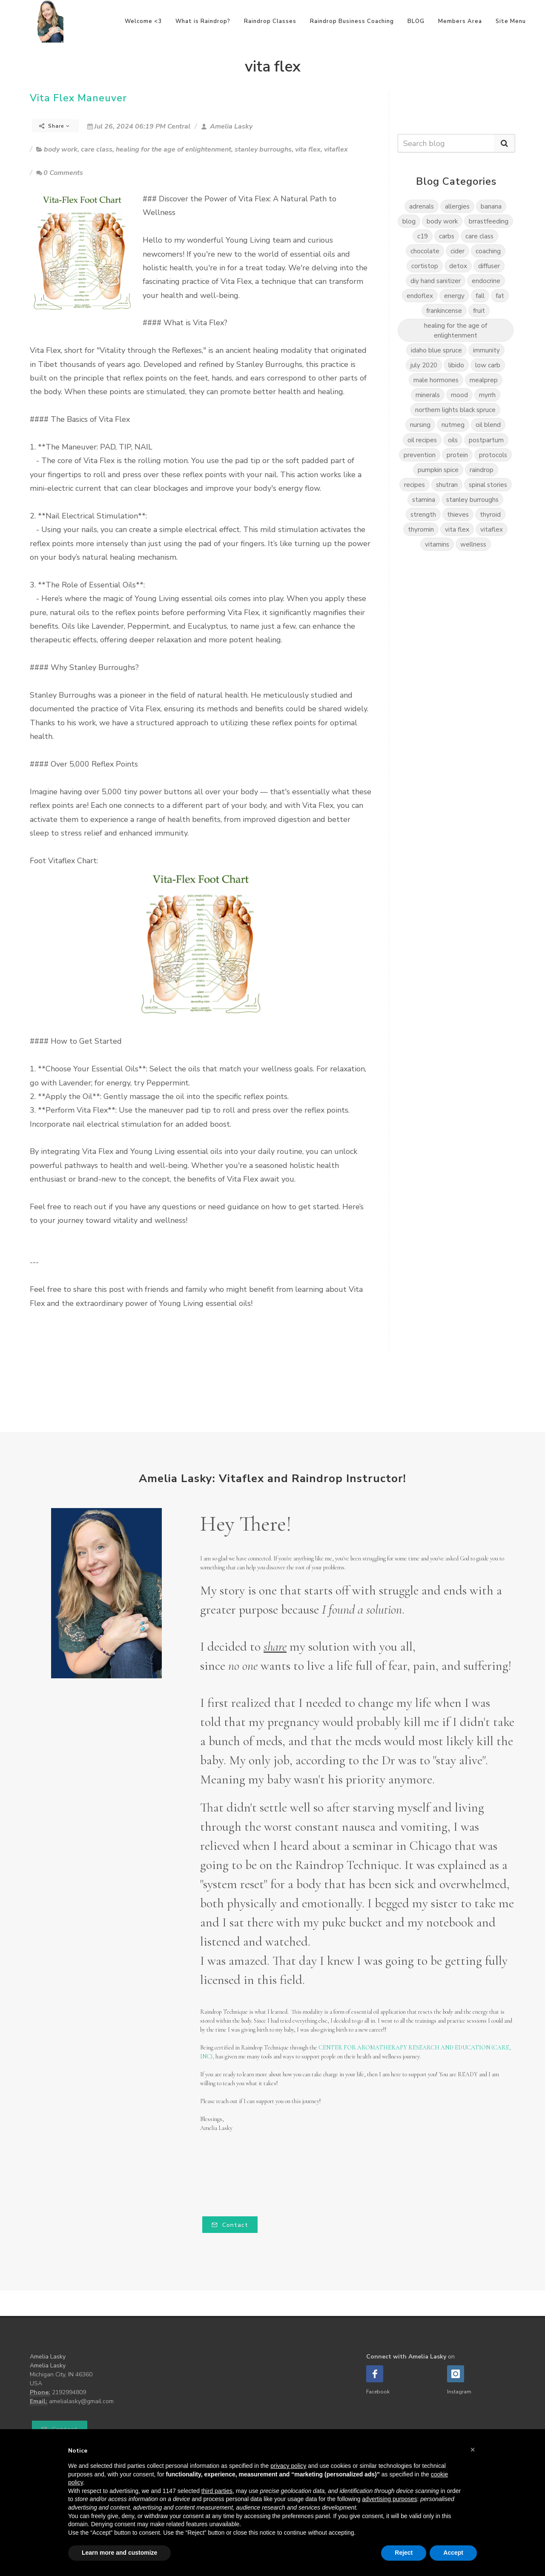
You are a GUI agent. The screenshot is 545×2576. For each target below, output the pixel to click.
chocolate (424, 250)
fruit (479, 310)
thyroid (490, 514)
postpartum (486, 439)
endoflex (420, 295)
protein (457, 454)
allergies (457, 206)
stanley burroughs (263, 149)
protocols (493, 454)
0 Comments (59, 172)
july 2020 (423, 365)
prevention (420, 454)
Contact (230, 2225)
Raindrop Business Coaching (352, 21)
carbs (446, 236)
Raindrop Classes (270, 21)
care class (96, 149)
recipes (414, 484)
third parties (216, 2490)
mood (459, 394)
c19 (422, 236)
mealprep (484, 379)
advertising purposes (389, 2499)
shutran (447, 484)
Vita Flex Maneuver (78, 98)
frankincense (444, 310)
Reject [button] (404, 2552)
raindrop (481, 469)
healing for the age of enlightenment (173, 149)
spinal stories (488, 484)
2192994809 (69, 2392)
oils (453, 439)
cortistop (424, 265)
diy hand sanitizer (435, 280)
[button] (472, 2449)
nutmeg (453, 424)
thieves (458, 514)
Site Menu (511, 21)
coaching (488, 250)
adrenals (421, 206)
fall (480, 295)
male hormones (436, 379)
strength (423, 514)
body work (60, 149)
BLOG (416, 21)
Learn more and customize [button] (119, 2552)
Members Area (460, 21)
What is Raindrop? (202, 21)
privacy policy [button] (288, 2465)
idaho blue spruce (436, 350)
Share (54, 126)
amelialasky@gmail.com (81, 2401)
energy (454, 295)
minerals (428, 394)
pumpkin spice (438, 469)
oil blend (488, 424)
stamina (423, 499)
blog (409, 221)
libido (456, 365)
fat (500, 295)
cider (457, 250)
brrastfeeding (488, 221)
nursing (420, 424)
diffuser (489, 265)
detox (458, 265)
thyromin (421, 529)
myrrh (487, 394)
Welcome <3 (143, 21)
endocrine (486, 280)
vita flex (308, 149)
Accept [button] (453, 2552)
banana (491, 206)
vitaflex (336, 149)
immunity (486, 350)
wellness (473, 544)
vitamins (437, 544)
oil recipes (422, 439)
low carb (487, 365)
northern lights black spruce (455, 409)
